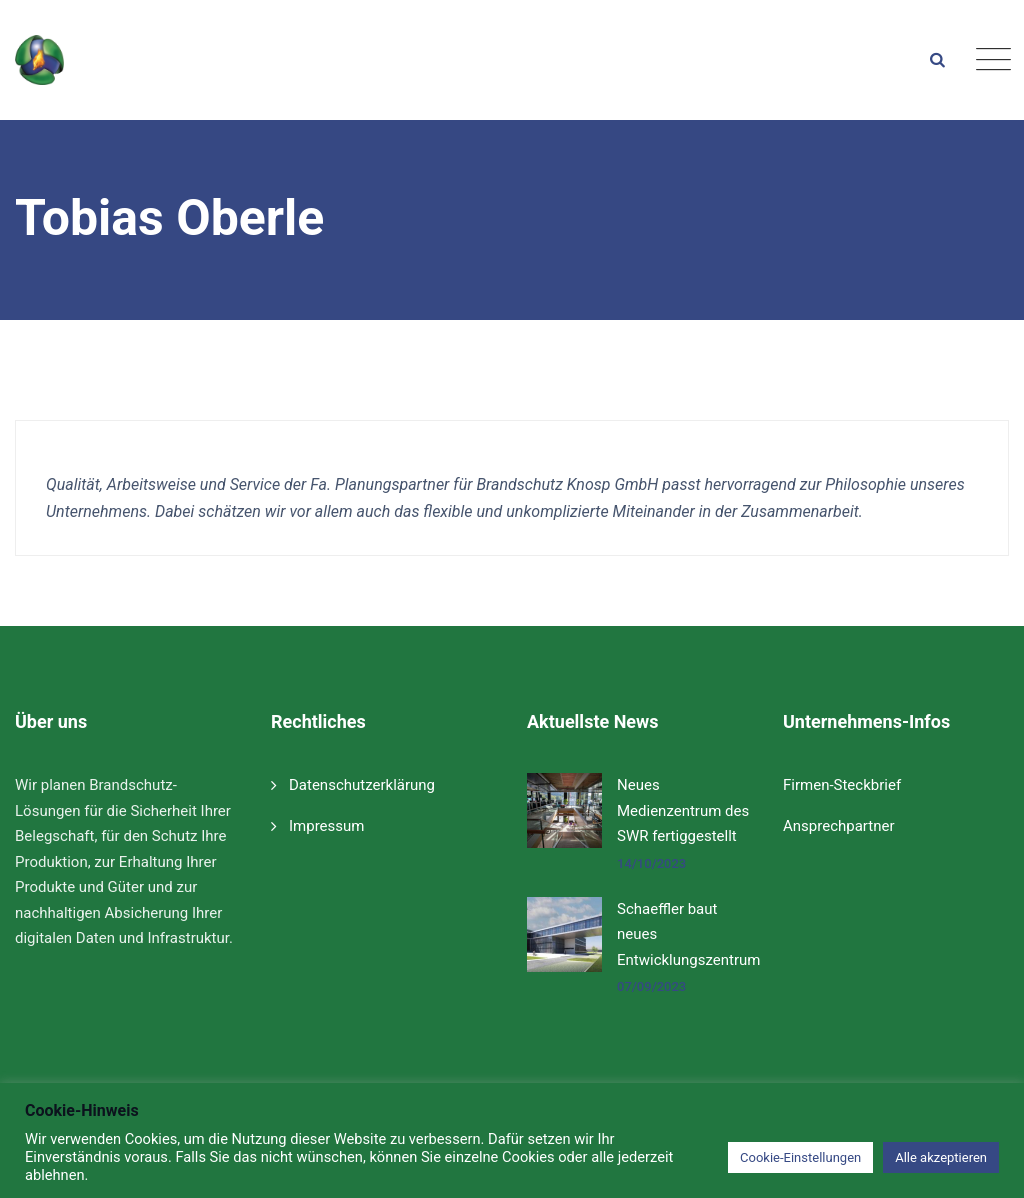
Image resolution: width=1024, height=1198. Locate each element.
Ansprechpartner (839, 826)
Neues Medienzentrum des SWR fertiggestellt (683, 810)
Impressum (326, 826)
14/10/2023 (651, 863)
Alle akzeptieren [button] (941, 1157)
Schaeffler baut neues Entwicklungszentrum (688, 934)
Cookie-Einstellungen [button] (800, 1157)
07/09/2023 (651, 986)
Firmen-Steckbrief (842, 785)
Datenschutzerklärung (362, 785)
